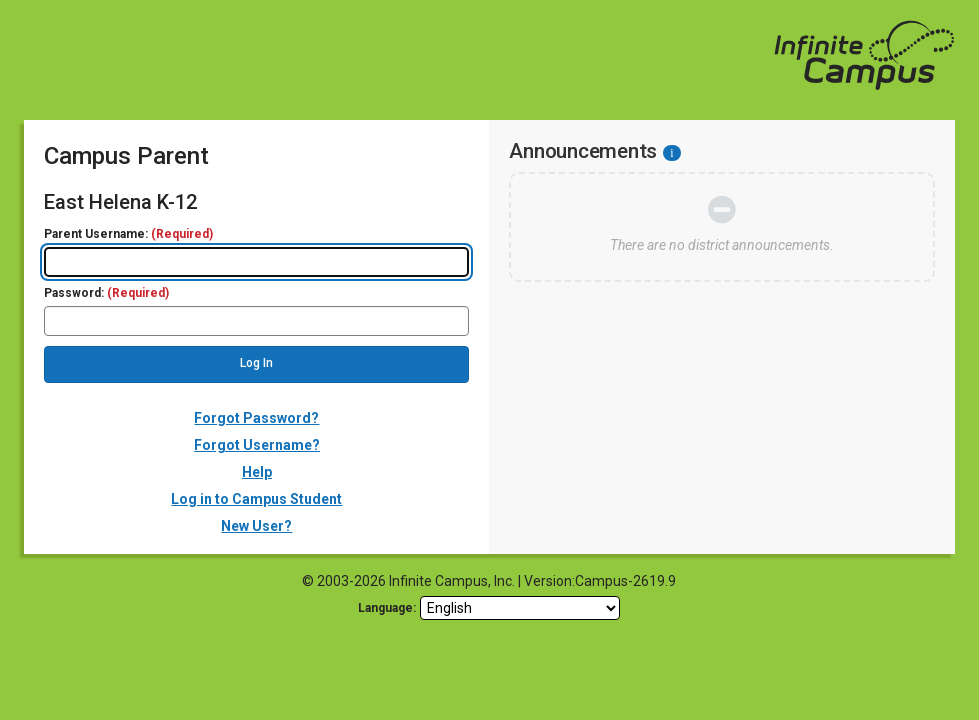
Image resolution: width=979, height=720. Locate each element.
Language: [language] (387, 608)
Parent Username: (128, 234)
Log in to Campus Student (256, 499)
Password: (106, 293)
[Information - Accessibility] (671, 153)
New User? (256, 526)
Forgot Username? (257, 445)
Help (257, 472)
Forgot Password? (256, 418)
